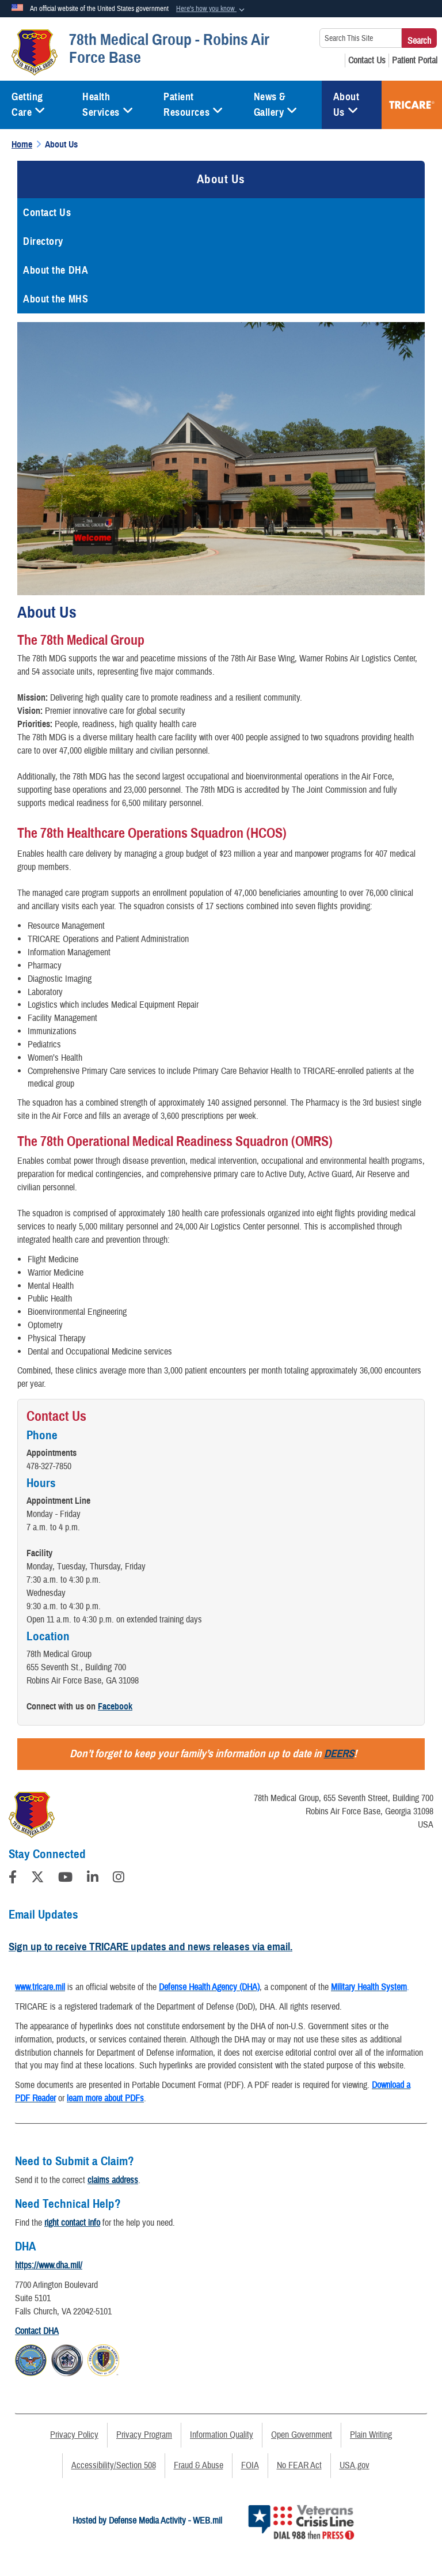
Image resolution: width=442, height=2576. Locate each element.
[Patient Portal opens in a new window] (414, 60)
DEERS (339, 1753)
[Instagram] (118, 1879)
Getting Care (28, 104)
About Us (346, 104)
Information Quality (221, 2435)
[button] (211, 9)
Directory (43, 241)
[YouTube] (65, 1879)
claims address (112, 2180)
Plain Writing (371, 2435)
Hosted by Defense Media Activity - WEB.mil (147, 2520)
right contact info (72, 2223)
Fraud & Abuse (198, 2465)
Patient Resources (193, 104)
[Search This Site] (360, 38)
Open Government (301, 2435)
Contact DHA (37, 2331)
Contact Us (47, 212)
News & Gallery (276, 104)
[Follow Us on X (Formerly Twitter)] (37, 1879)
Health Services (107, 104)
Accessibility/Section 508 (113, 2465)
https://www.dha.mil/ (48, 2265)
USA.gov (354, 2465)
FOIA (250, 2465)
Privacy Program (144, 2435)
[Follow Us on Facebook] (13, 1879)
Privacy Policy (74, 2435)
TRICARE (412, 105)
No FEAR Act (299, 2465)
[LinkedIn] (92, 1879)
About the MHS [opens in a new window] (55, 299)
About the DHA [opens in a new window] (55, 270)
